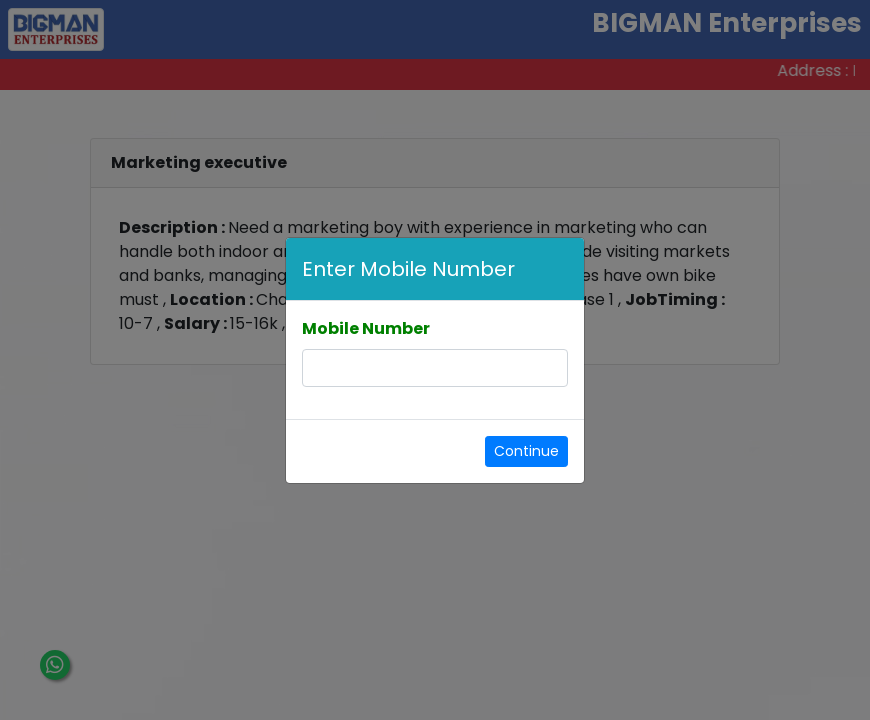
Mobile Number (366, 328)
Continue (526, 451)
